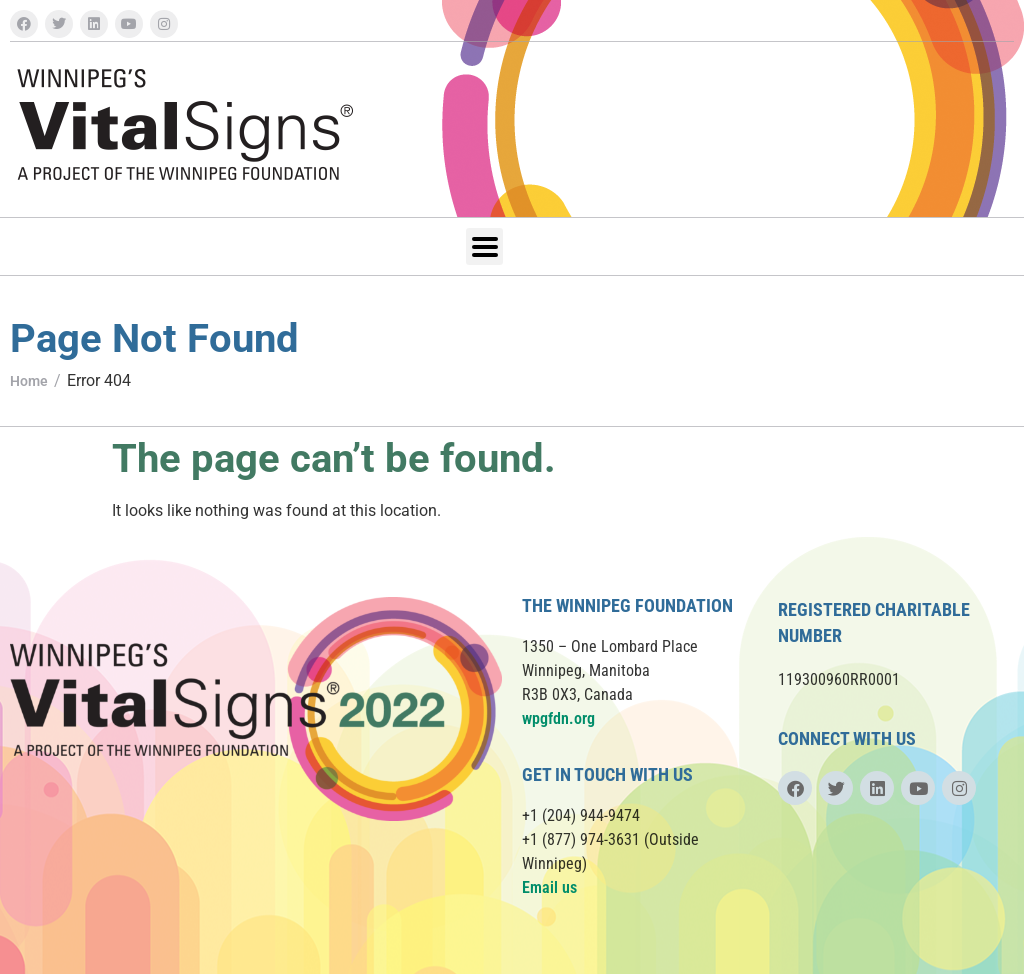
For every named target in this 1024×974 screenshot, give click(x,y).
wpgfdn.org (558, 718)
